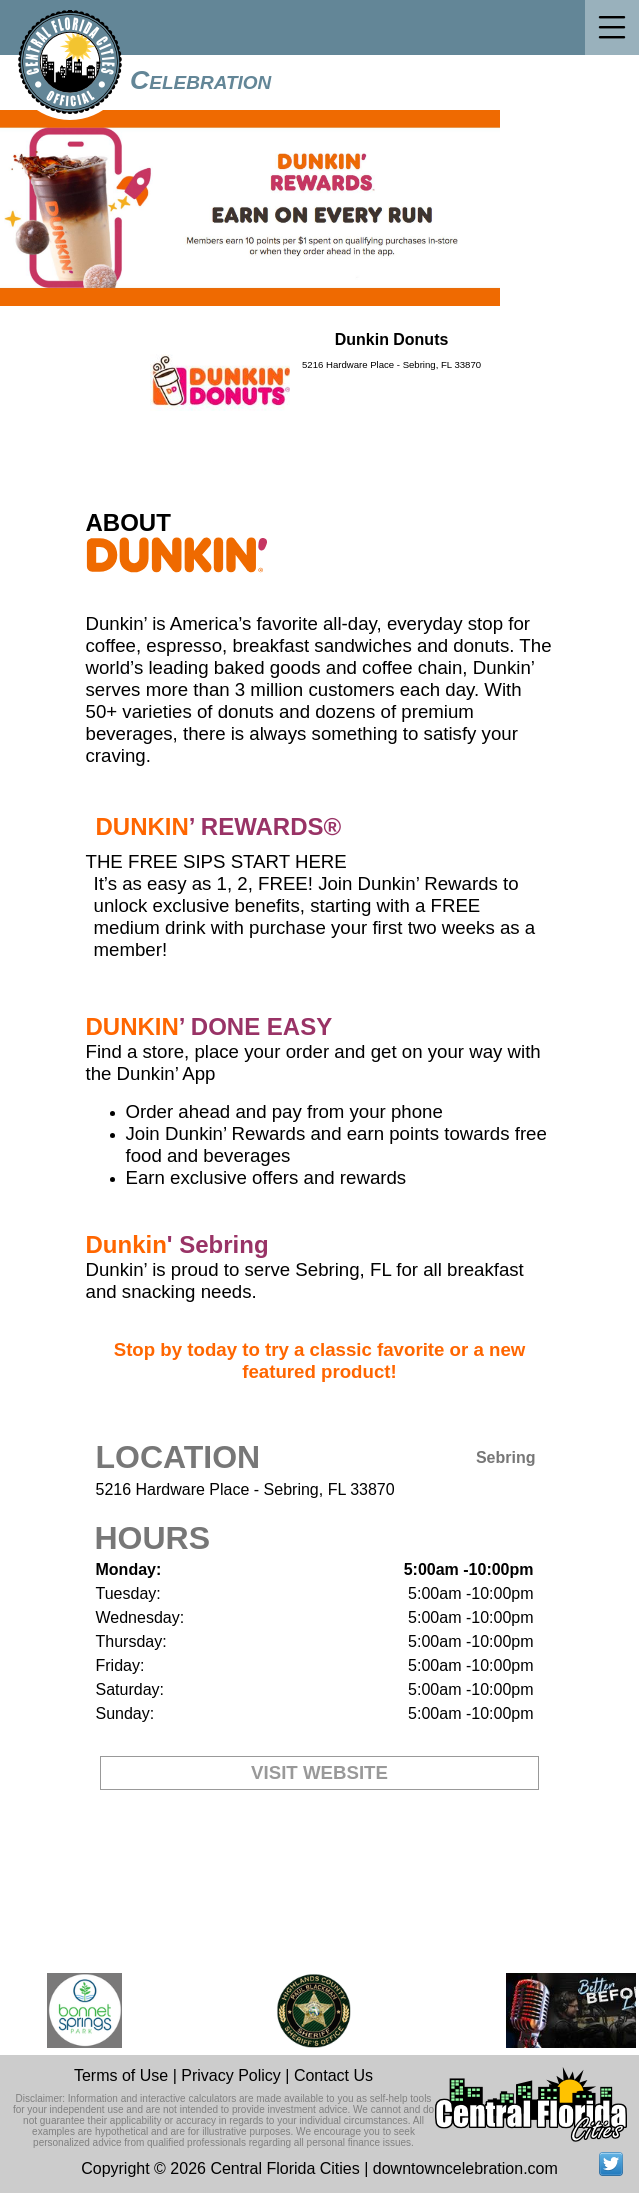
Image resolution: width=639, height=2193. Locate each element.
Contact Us (333, 2075)
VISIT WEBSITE (319, 1772)
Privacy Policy (231, 2075)
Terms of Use (121, 2075)
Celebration (200, 80)
